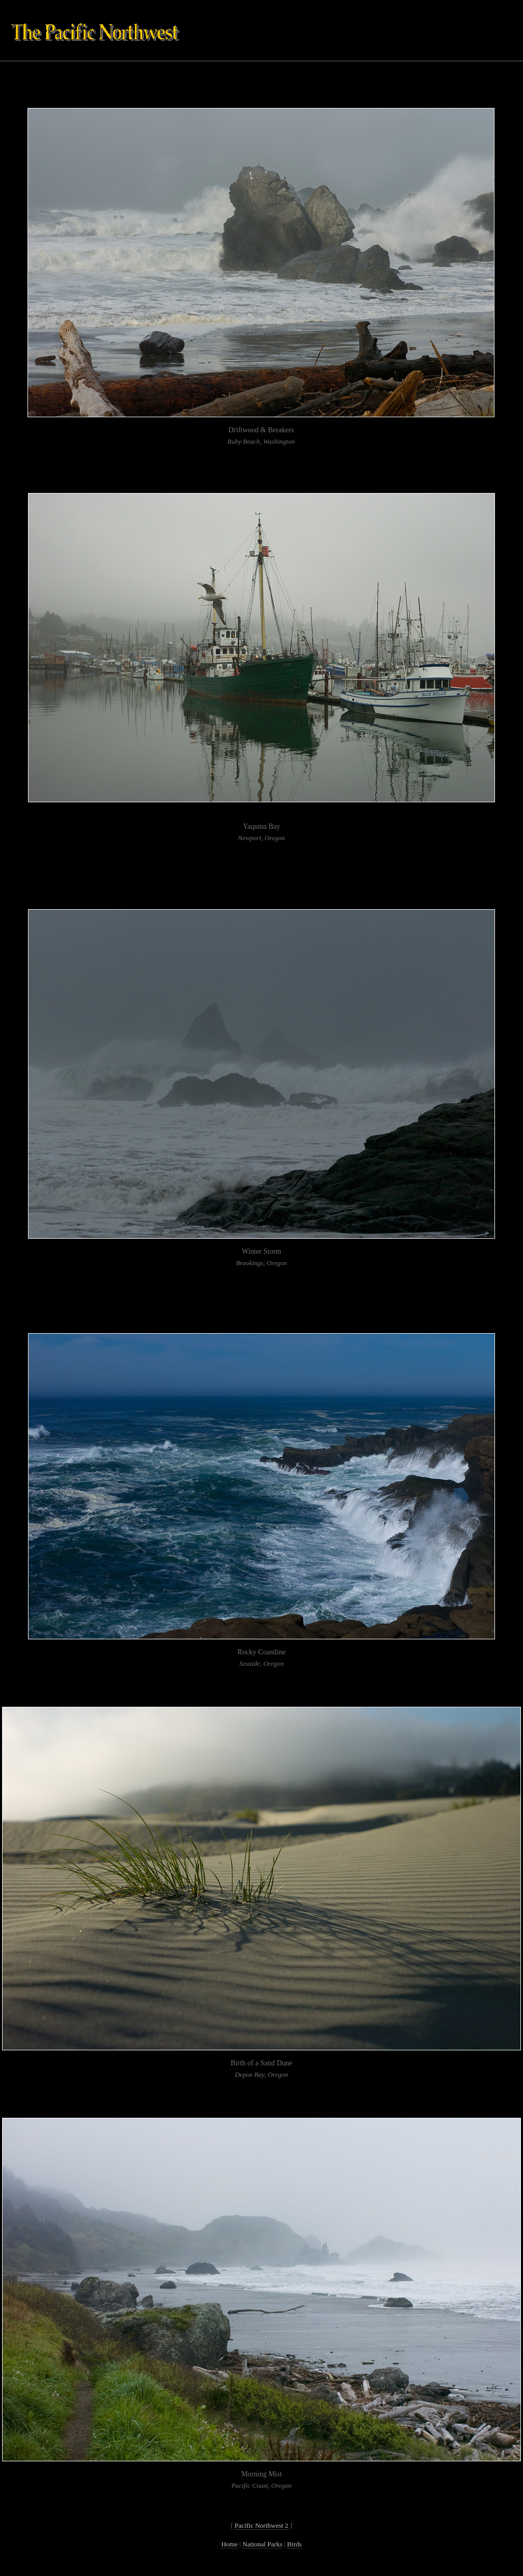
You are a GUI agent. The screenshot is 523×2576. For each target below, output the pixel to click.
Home (229, 2544)
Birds (294, 2544)
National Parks (262, 2544)
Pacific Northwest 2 (261, 2525)
